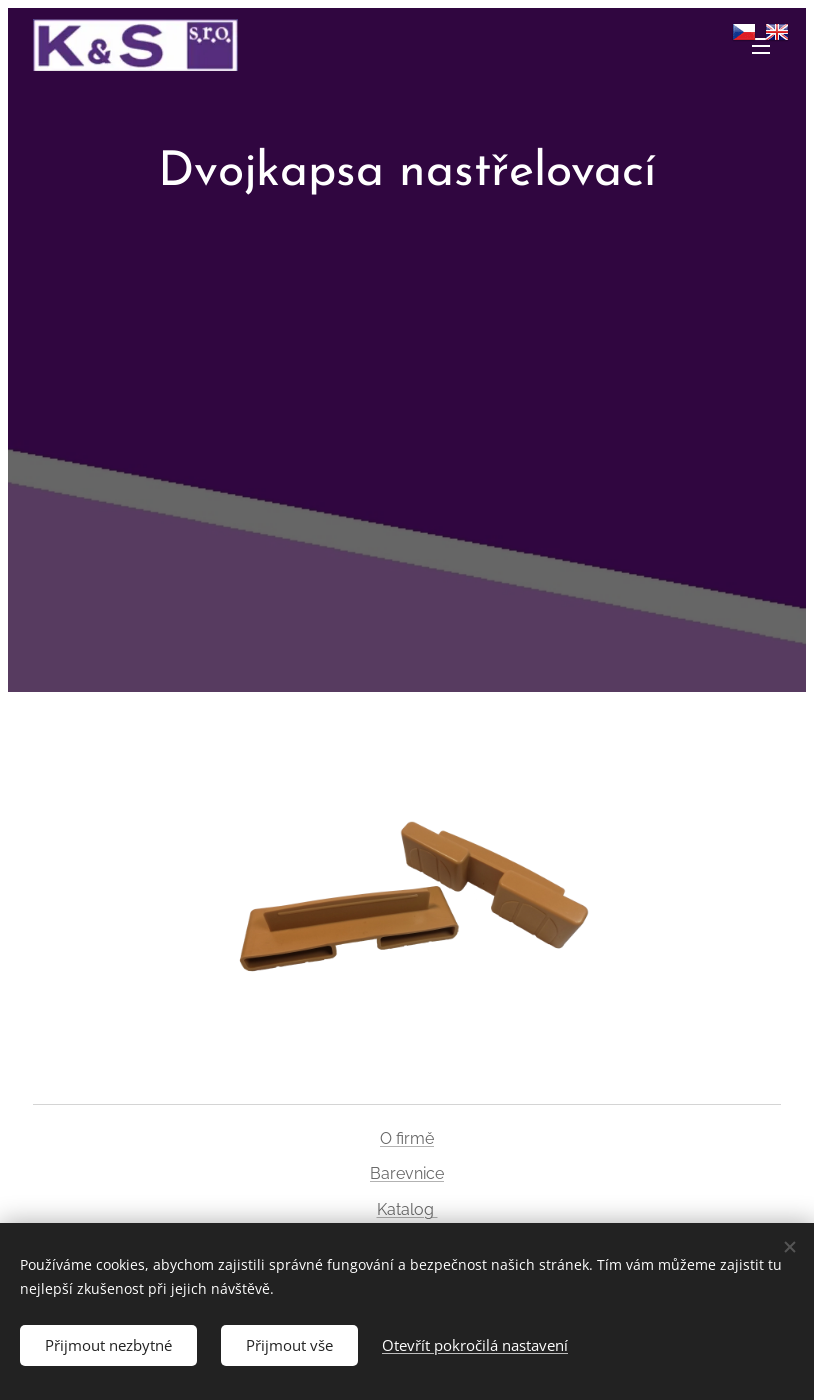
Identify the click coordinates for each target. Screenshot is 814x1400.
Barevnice (407, 1173)
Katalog (407, 1209)
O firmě (407, 1138)
